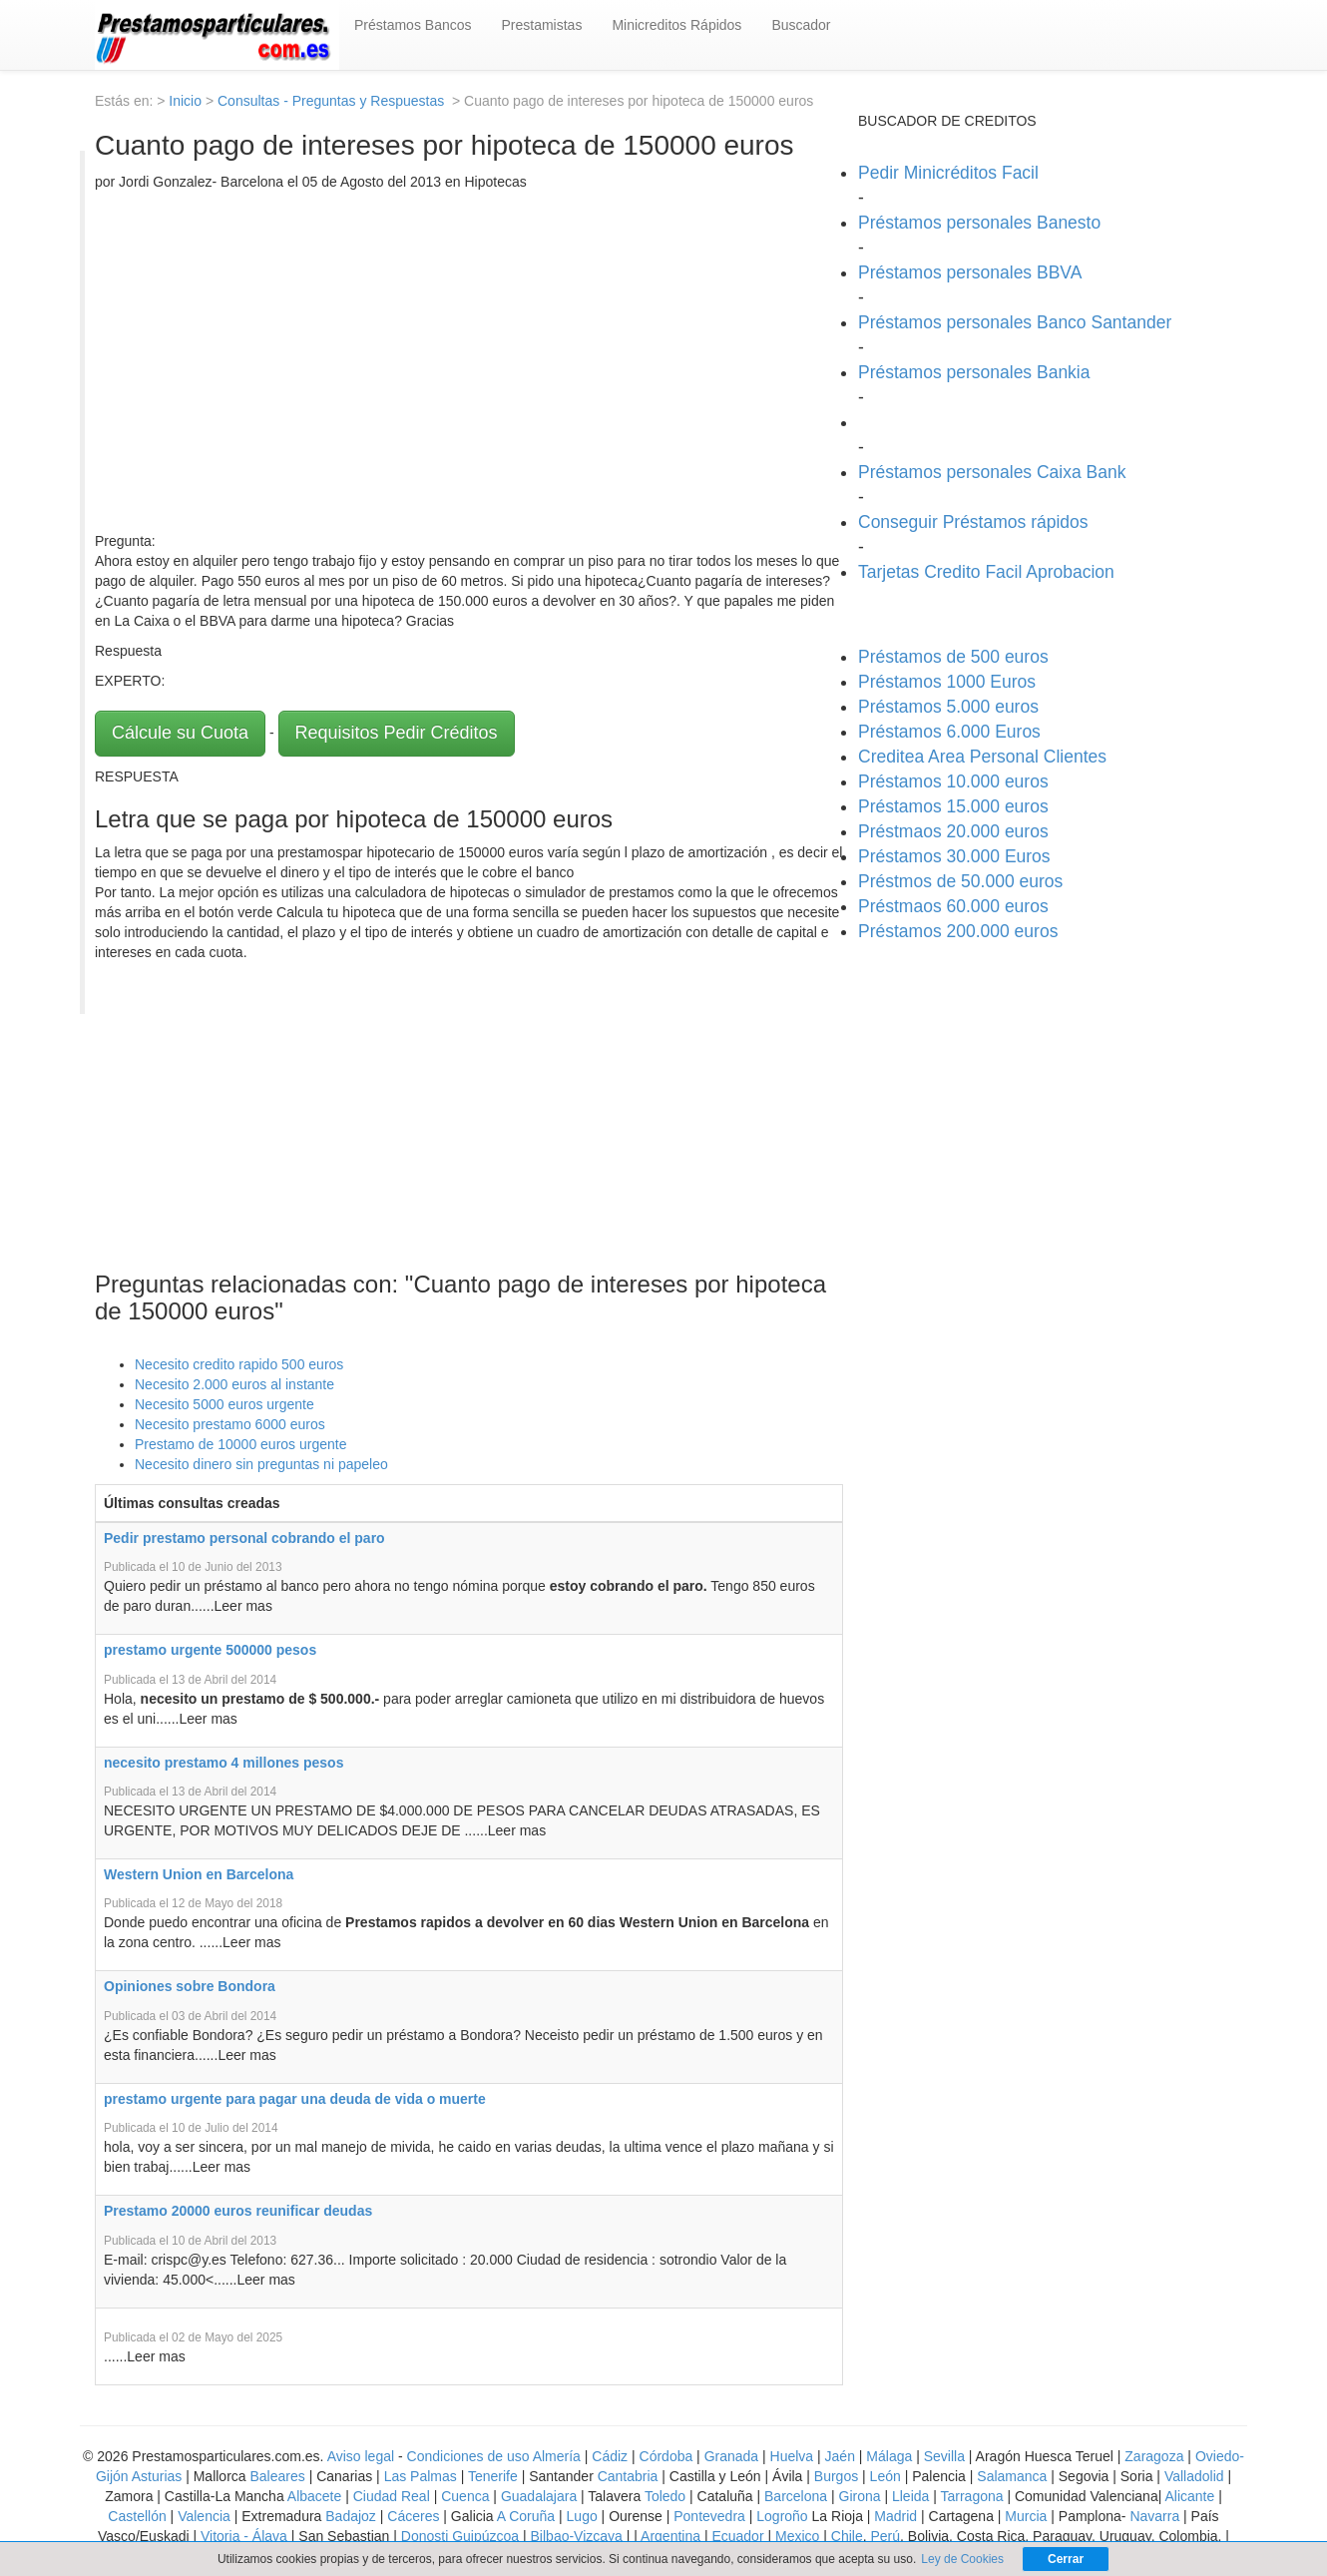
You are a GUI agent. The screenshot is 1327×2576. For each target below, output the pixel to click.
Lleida (912, 2496)
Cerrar (1066, 2559)
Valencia (204, 2516)
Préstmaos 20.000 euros (953, 831)
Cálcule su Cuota (180, 733)
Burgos (836, 2476)
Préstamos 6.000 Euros (949, 732)
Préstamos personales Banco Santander (1014, 322)
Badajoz (350, 2516)
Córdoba (666, 2456)
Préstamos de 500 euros (953, 657)
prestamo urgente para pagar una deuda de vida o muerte (295, 2099)
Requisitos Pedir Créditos (396, 733)
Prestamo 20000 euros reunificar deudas (238, 2211)
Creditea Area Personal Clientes (982, 757)
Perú (885, 2536)
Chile (847, 2536)
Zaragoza (1153, 2456)
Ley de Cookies (962, 2559)
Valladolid (1194, 2476)
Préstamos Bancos (413, 25)
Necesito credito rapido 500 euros (239, 1364)
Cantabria (628, 2476)
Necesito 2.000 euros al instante (234, 1384)
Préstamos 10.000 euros (953, 781)
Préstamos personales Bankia (974, 372)
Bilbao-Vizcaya (577, 2536)
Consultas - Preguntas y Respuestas (333, 101)
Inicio (185, 101)
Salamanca (1012, 2476)
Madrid (895, 2516)
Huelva (792, 2456)
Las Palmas (420, 2476)
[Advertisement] (469, 361)
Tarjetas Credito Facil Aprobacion (986, 572)
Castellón (137, 2516)
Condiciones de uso (468, 2456)
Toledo (665, 2496)
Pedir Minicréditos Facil (948, 173)
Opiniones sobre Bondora (189, 1986)
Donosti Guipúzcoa (460, 2536)
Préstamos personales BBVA (970, 272)
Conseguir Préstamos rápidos (973, 522)
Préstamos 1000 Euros (947, 682)
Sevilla (944, 2456)
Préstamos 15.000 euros (953, 806)
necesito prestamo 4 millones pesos (223, 1763)
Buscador (800, 25)
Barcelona (795, 2496)
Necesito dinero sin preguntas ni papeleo (261, 1464)
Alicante (1189, 2496)
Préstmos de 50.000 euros (960, 881)
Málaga (889, 2456)
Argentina (670, 2536)
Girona (860, 2496)
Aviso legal (360, 2456)
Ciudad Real (391, 2496)
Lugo (582, 2516)
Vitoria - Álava (244, 2536)
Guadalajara (539, 2496)
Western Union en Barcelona (198, 1874)
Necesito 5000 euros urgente (224, 1404)
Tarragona (972, 2496)
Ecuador (737, 2536)
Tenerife (493, 2476)
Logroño (781, 2516)
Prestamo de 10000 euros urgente (240, 1444)
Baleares (277, 2476)
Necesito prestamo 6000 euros (230, 1424)
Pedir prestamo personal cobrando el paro (244, 1538)
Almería (557, 2456)
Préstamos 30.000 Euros (954, 856)
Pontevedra (709, 2516)
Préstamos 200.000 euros (958, 931)
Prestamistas (542, 25)
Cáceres (415, 2516)
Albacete (314, 2496)
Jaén (840, 2456)
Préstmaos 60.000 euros (953, 906)
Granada (731, 2456)
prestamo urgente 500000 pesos (210, 1650)
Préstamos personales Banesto (979, 223)
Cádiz (610, 2456)
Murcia (1026, 2516)
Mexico (797, 2536)
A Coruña (526, 2516)
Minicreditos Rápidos (676, 25)
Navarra (1154, 2516)
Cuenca (465, 2496)
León (885, 2476)
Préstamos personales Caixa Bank (991, 472)
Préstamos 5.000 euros (948, 707)
